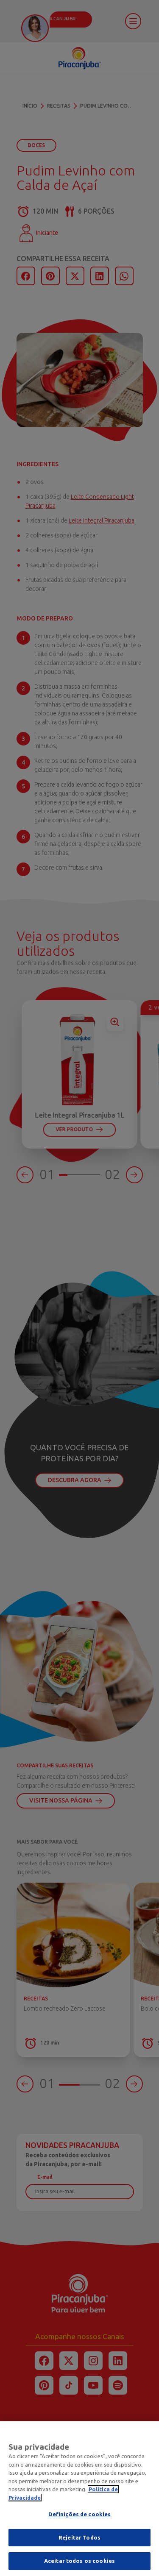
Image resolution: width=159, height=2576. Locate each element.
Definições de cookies (79, 2519)
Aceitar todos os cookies (79, 2566)
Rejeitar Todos (79, 2542)
